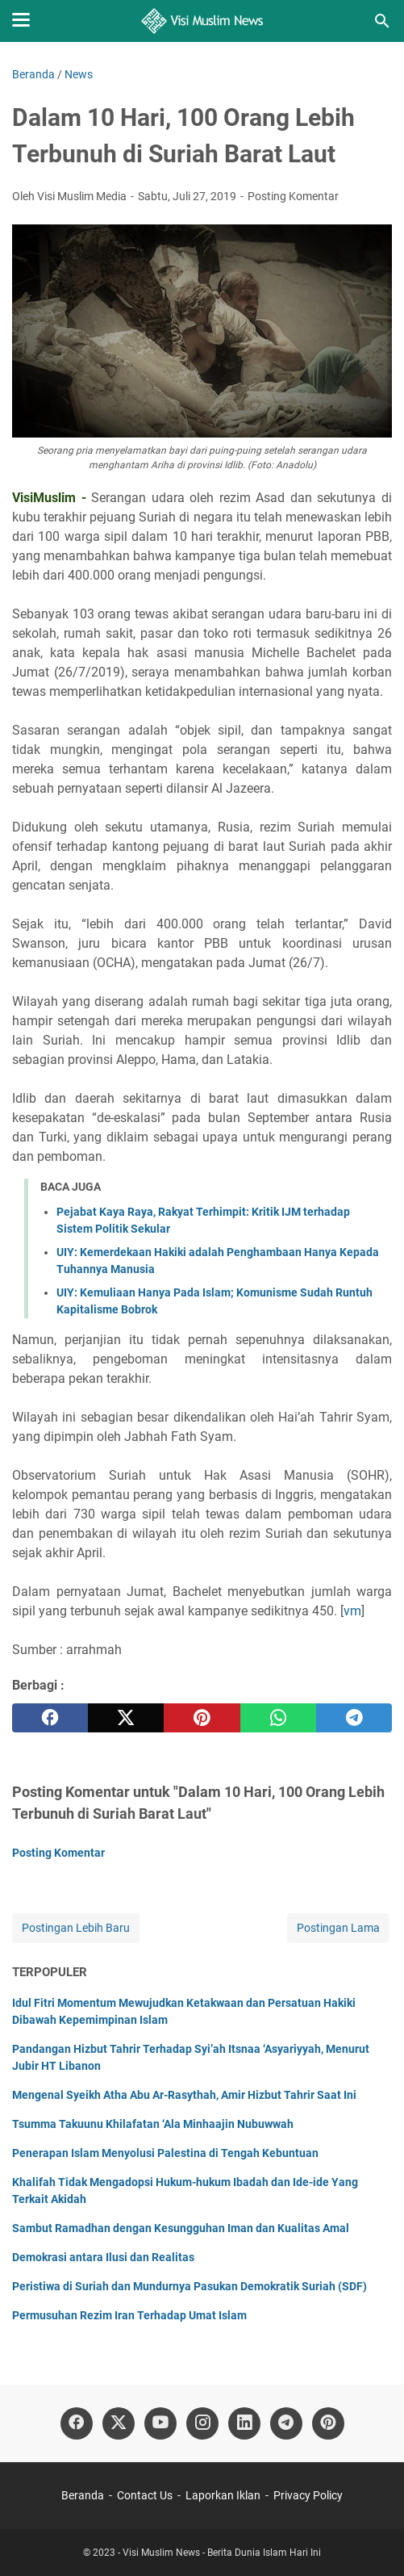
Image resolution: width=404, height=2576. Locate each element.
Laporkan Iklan (222, 2495)
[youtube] (160, 2423)
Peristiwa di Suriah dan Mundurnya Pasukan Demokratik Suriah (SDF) (189, 2286)
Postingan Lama (338, 1927)
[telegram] (354, 1717)
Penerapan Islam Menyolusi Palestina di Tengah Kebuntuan (165, 2153)
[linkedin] (244, 2423)
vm (352, 1611)
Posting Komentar (293, 196)
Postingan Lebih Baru (76, 1927)
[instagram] (202, 2423)
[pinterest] (201, 1717)
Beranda (82, 2495)
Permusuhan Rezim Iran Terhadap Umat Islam (129, 2315)
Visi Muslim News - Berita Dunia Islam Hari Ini (222, 2552)
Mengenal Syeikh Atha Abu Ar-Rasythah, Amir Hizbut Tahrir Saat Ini (184, 2094)
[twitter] (126, 1717)
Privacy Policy (308, 2495)
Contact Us (145, 2495)
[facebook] (50, 1717)
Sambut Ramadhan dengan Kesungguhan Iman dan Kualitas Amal (180, 2228)
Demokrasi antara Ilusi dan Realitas (103, 2257)
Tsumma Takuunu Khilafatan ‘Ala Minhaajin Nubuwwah (153, 2123)
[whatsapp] (278, 1717)
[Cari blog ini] (382, 21)
